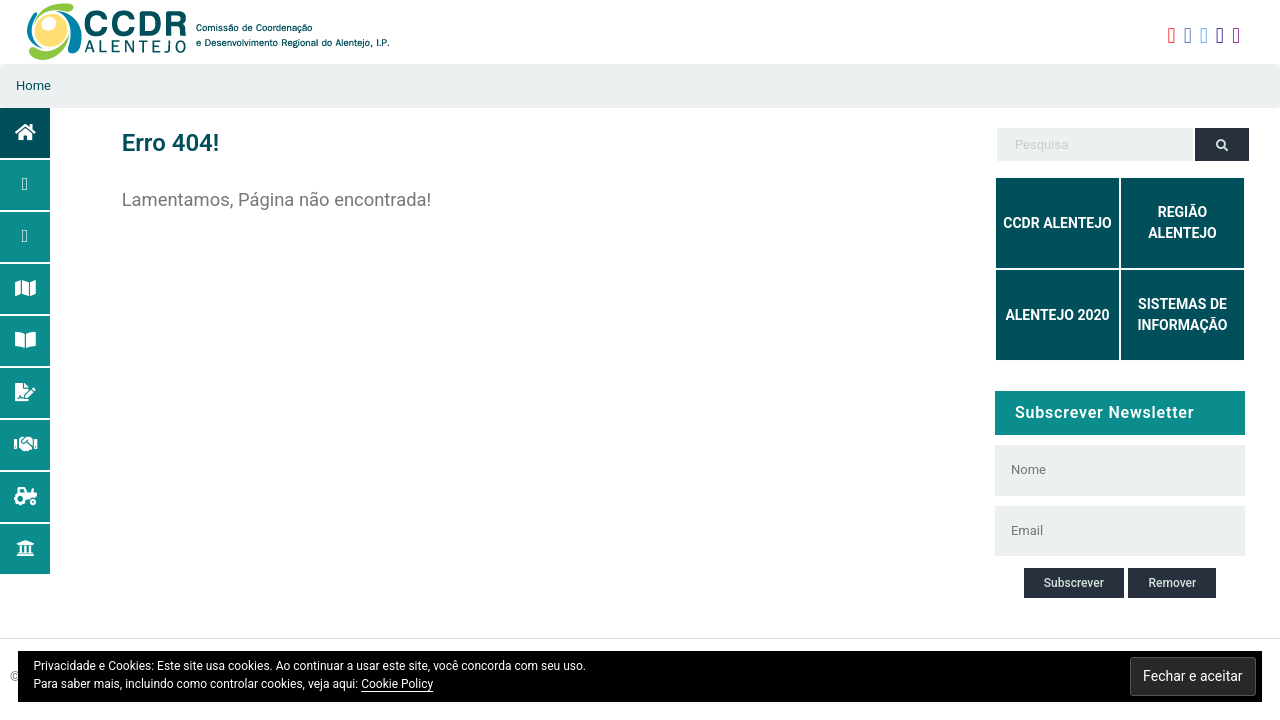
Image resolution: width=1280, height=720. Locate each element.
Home (33, 85)
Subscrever (1074, 583)
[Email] (1110, 531)
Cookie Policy (397, 684)
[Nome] (1110, 470)
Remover (1172, 583)
